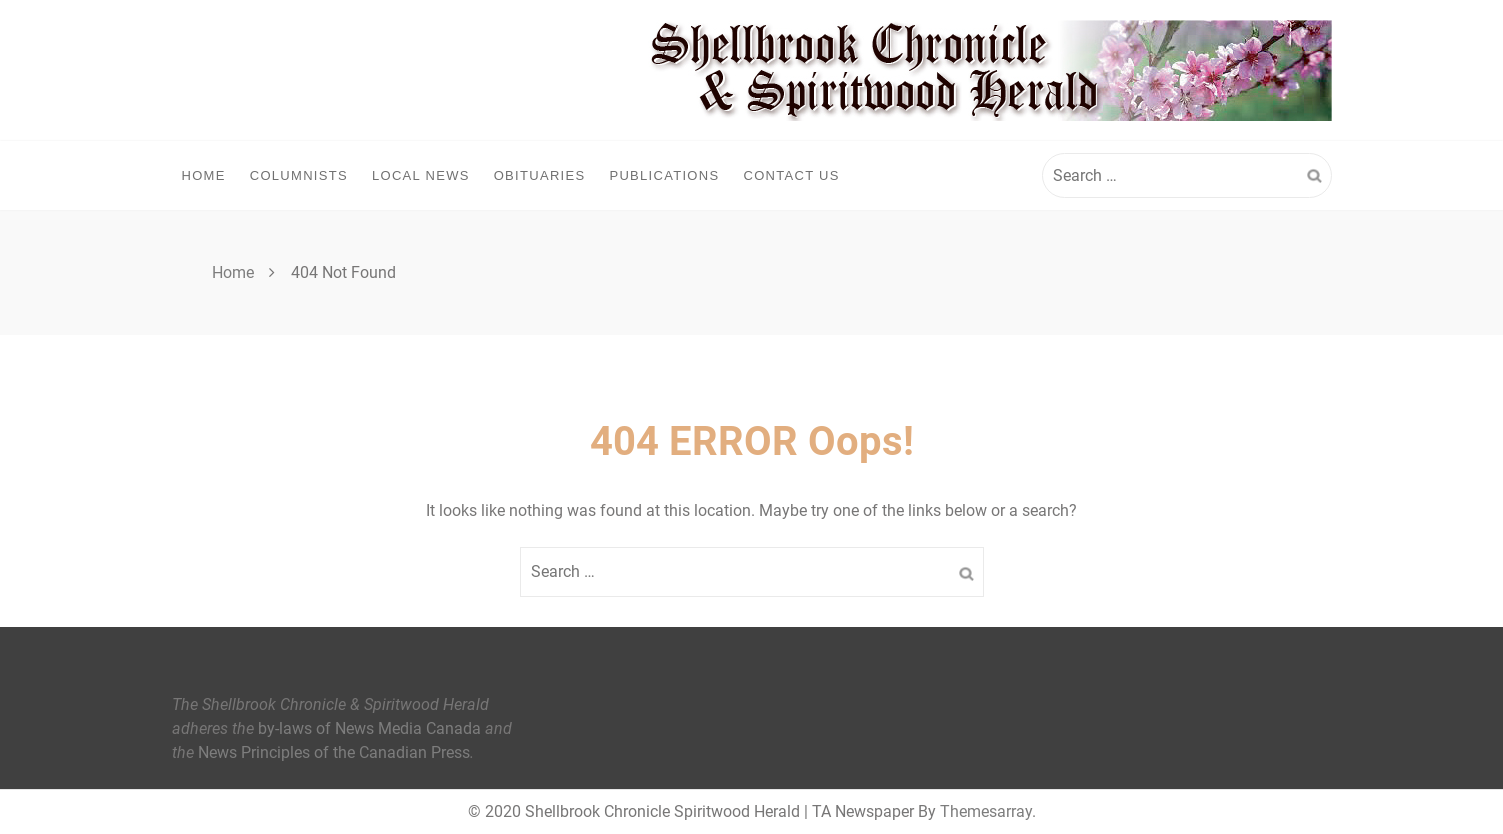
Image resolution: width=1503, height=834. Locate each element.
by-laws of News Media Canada (369, 728)
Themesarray (986, 811)
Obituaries (540, 175)
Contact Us (791, 175)
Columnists (299, 175)
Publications (664, 175)
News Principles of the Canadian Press (334, 752)
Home (204, 175)
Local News (421, 175)
